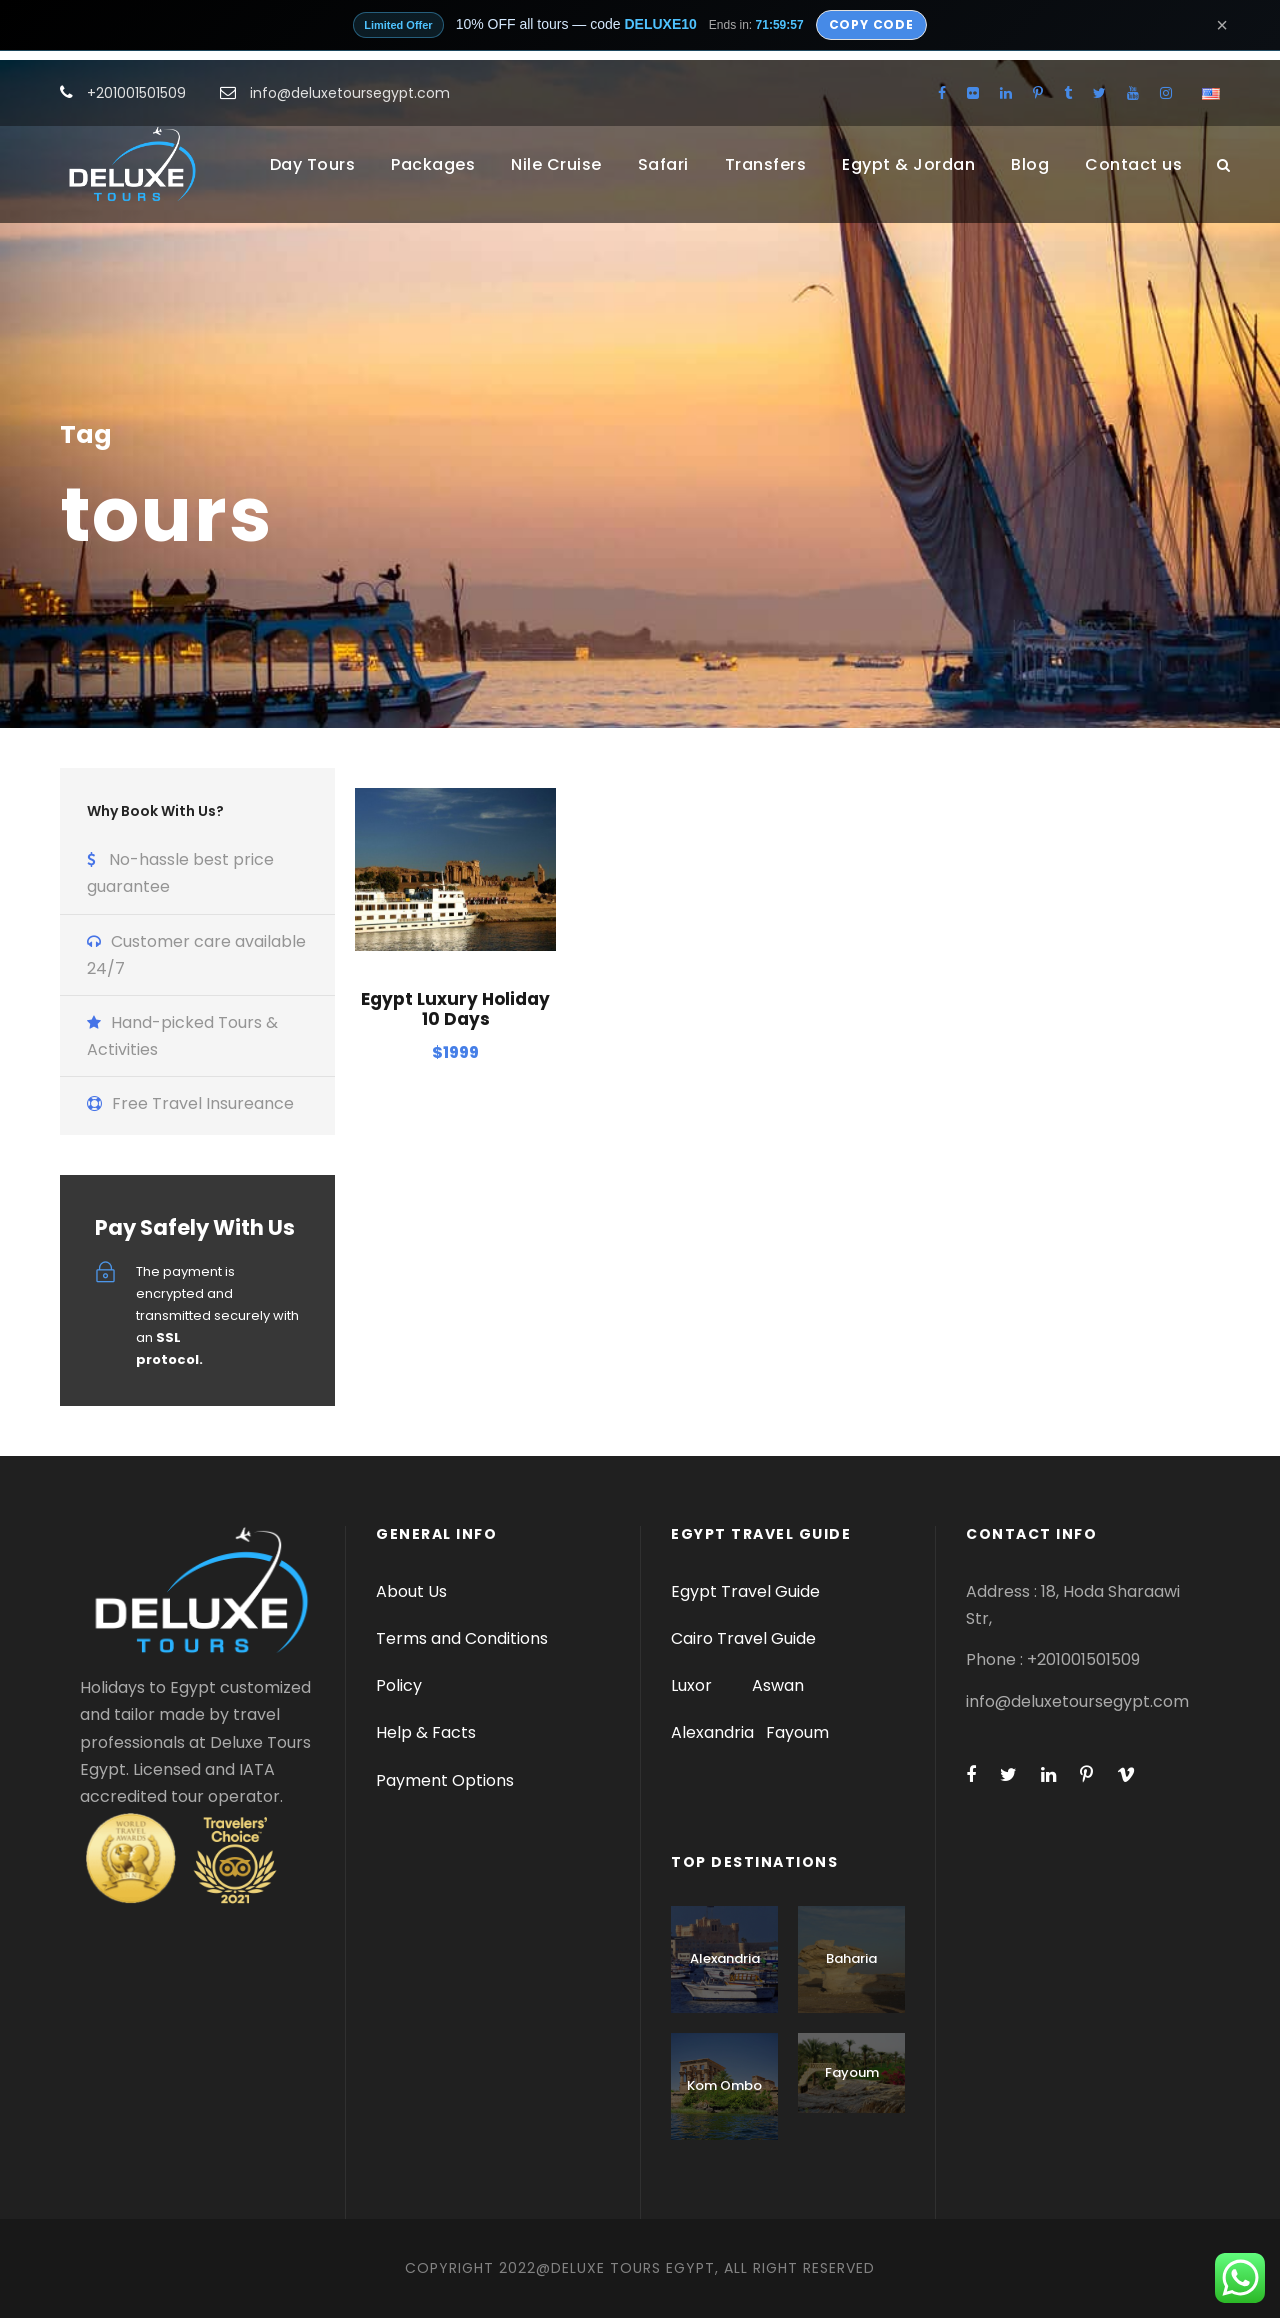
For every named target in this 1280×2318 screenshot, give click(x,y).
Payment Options (445, 1780)
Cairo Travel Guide (743, 1638)
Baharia (851, 1958)
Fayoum (797, 1732)
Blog (1030, 164)
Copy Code (871, 24)
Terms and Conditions (462, 1638)
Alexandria (712, 1732)
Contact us (1133, 164)
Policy (399, 1685)
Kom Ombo (724, 2085)
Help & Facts (426, 1732)
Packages (433, 164)
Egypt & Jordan (908, 164)
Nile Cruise (556, 164)
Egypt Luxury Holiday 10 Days (455, 1009)
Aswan (778, 1685)
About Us (411, 1591)
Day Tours (313, 164)
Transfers (766, 164)
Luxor (693, 1685)
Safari (663, 164)
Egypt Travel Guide (745, 1591)
